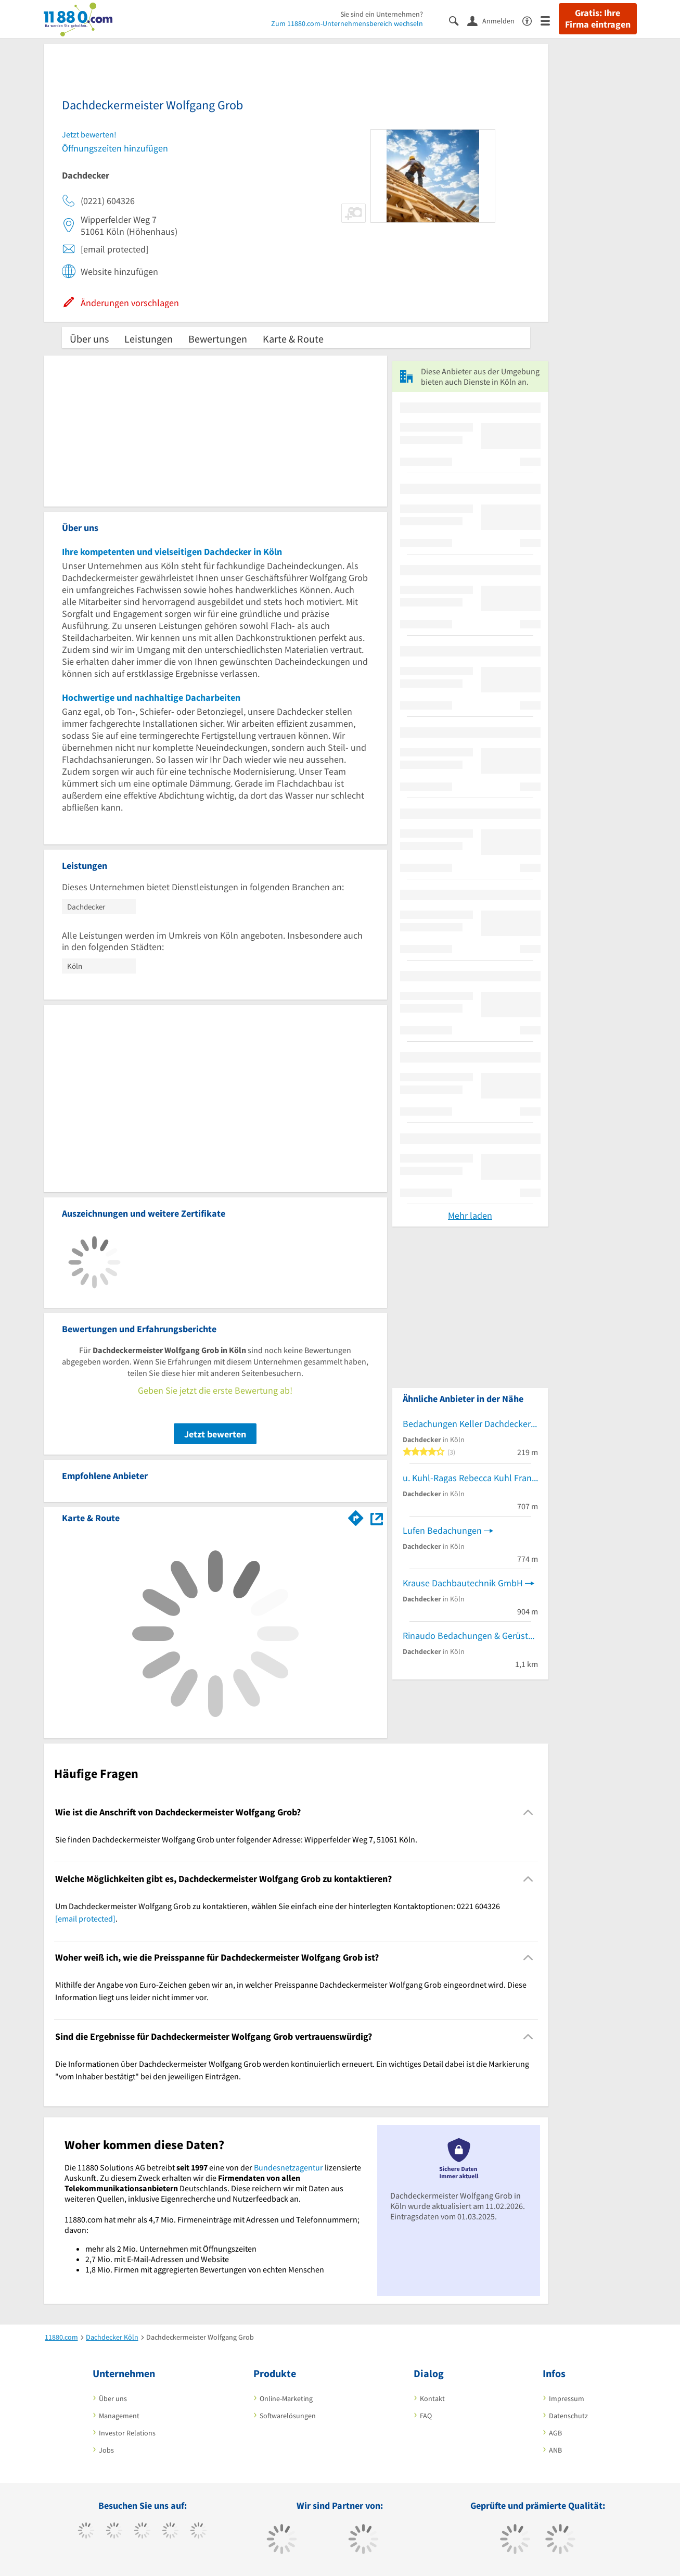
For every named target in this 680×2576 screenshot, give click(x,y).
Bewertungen (217, 338)
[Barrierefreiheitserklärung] (531, 20)
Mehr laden (470, 1215)
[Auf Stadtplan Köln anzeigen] (376, 1517)
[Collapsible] (527, 1812)
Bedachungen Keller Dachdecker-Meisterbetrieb (470, 1424)
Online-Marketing (286, 2398)
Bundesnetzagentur (288, 2167)
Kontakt (432, 2398)
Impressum (566, 2398)
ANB (555, 2450)
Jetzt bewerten (215, 1434)
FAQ (426, 2415)
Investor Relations (127, 2433)
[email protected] (85, 1918)
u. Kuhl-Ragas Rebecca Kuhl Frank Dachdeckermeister (470, 1478)
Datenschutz (568, 2415)
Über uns (89, 338)
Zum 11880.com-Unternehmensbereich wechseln (347, 23)
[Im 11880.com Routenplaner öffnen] (356, 1516)
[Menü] (550, 20)
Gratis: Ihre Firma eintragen (598, 19)
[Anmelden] (494, 20)
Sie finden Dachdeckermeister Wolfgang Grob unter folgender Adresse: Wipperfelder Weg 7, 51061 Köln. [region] (236, 1839)
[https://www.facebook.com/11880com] (86, 2531)
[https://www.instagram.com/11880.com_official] (142, 2531)
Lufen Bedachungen (442, 1530)
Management (119, 2415)
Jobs (106, 2450)
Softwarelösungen (288, 2415)
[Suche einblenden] (458, 20)
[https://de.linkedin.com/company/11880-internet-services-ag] (198, 2531)
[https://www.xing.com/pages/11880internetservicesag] (170, 2531)
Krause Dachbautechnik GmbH (463, 1583)
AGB (555, 2433)
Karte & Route (293, 338)
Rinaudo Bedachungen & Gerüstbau (470, 1635)
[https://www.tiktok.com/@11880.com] (114, 2531)
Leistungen (148, 338)
